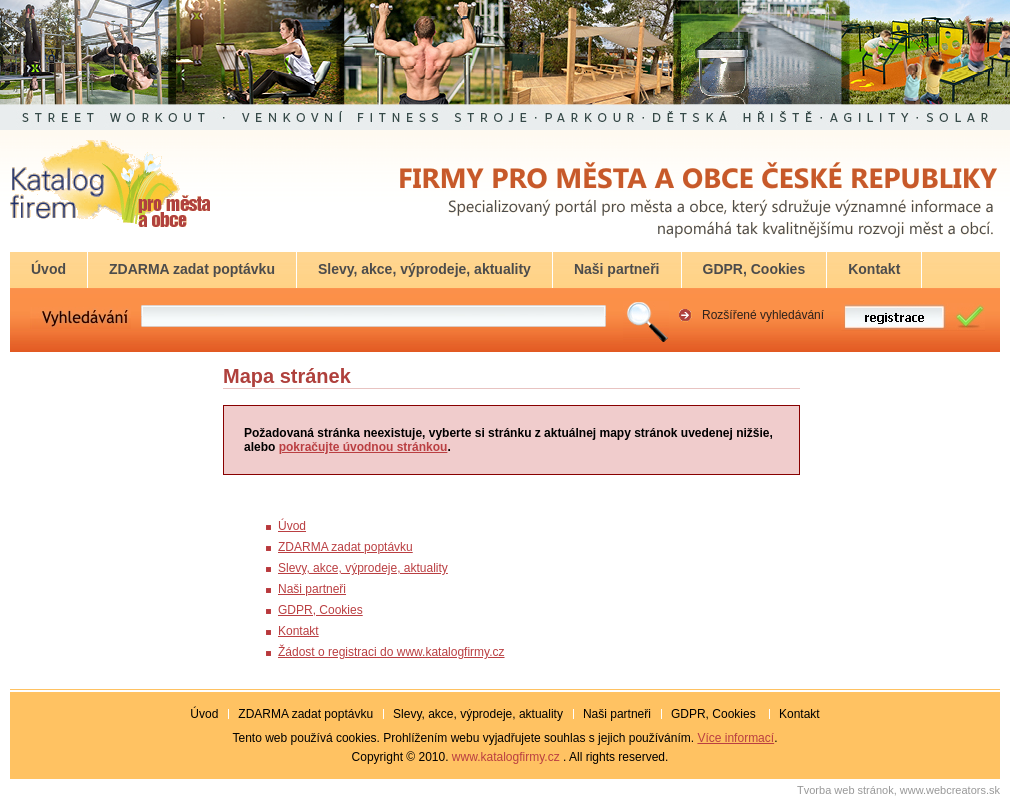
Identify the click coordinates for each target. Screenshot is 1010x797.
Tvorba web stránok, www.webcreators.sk (898, 790)
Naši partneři (312, 589)
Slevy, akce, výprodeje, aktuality (363, 568)
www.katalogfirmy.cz (506, 757)
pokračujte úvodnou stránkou (363, 447)
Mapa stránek (287, 376)
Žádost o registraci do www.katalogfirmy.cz (391, 652)
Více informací (735, 738)
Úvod (292, 526)
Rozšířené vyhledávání (763, 315)
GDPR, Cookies (320, 610)
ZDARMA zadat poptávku (345, 547)
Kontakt (298, 631)
